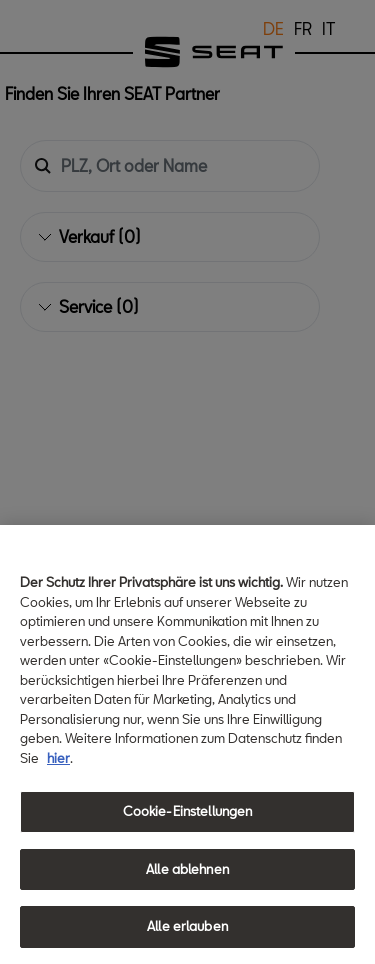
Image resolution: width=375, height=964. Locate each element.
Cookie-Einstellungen (188, 811)
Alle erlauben (187, 926)
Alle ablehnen (187, 869)
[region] (187, 744)
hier (58, 758)
